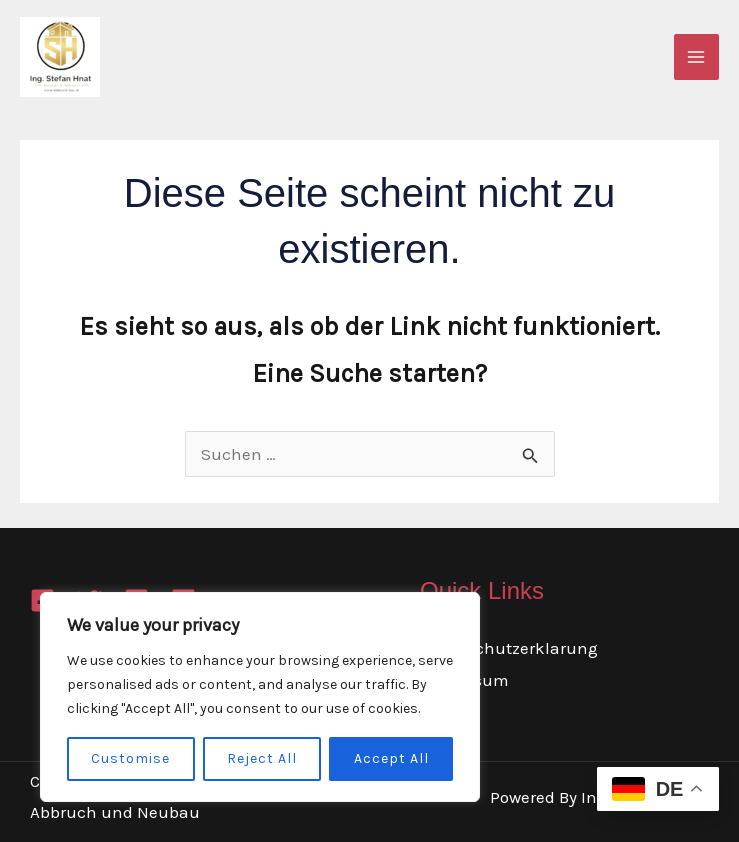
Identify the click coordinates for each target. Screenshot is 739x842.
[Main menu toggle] (697, 57)
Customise (130, 758)
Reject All (262, 758)
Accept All (391, 758)
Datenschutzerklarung (509, 648)
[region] (260, 697)
